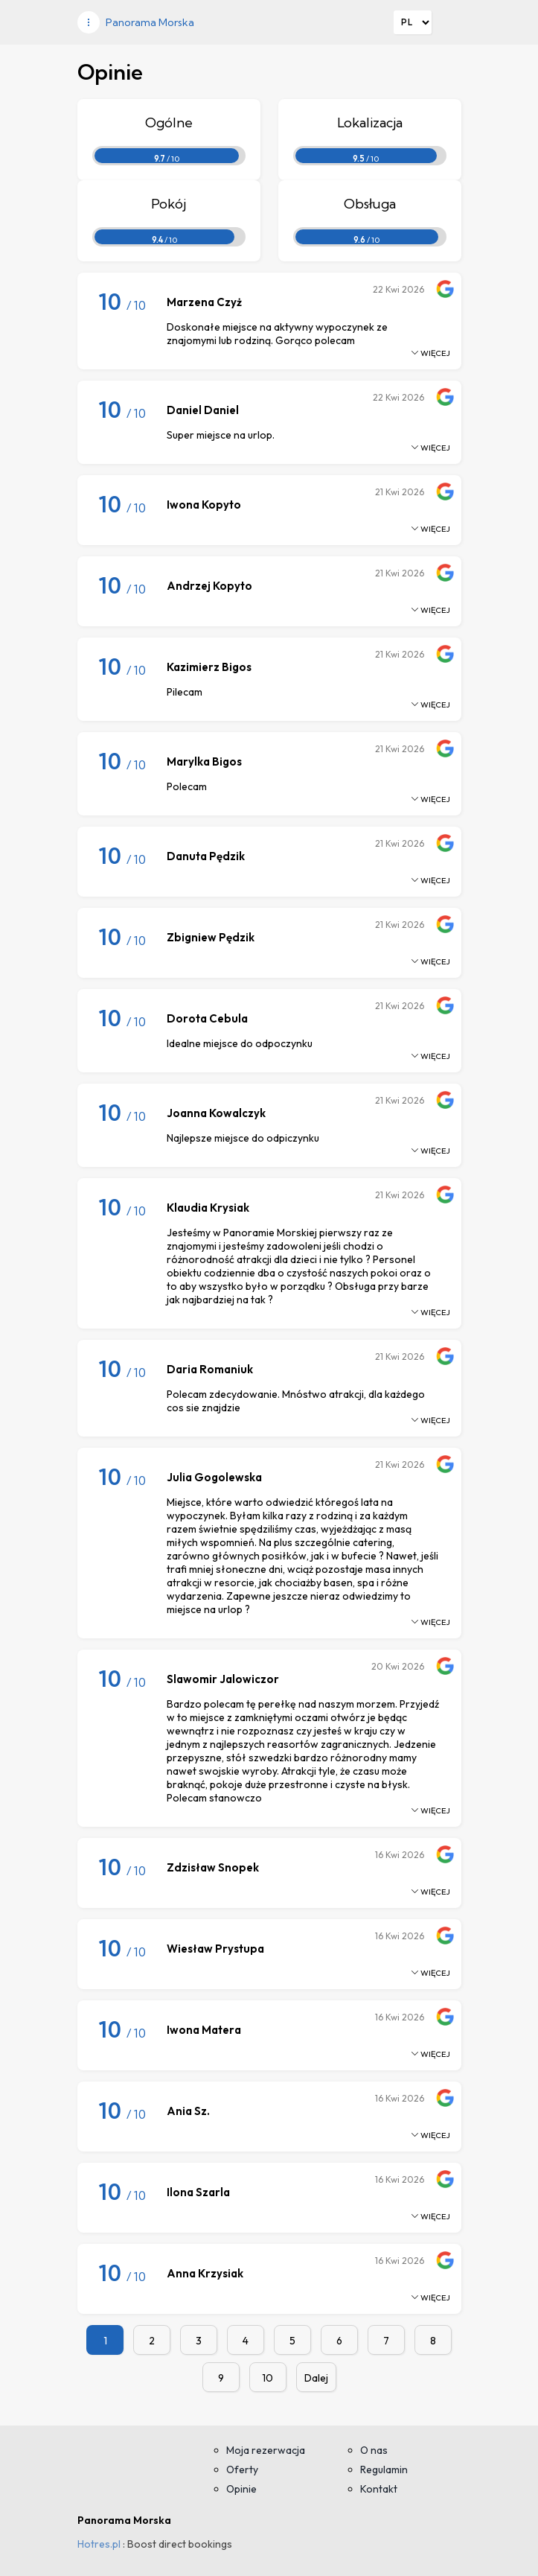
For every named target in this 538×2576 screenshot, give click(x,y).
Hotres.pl (99, 2544)
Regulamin (384, 2469)
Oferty (242, 2469)
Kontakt (378, 2489)
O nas (374, 2450)
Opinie (241, 2489)
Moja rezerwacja (265, 2450)
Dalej (316, 2378)
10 (267, 2378)
